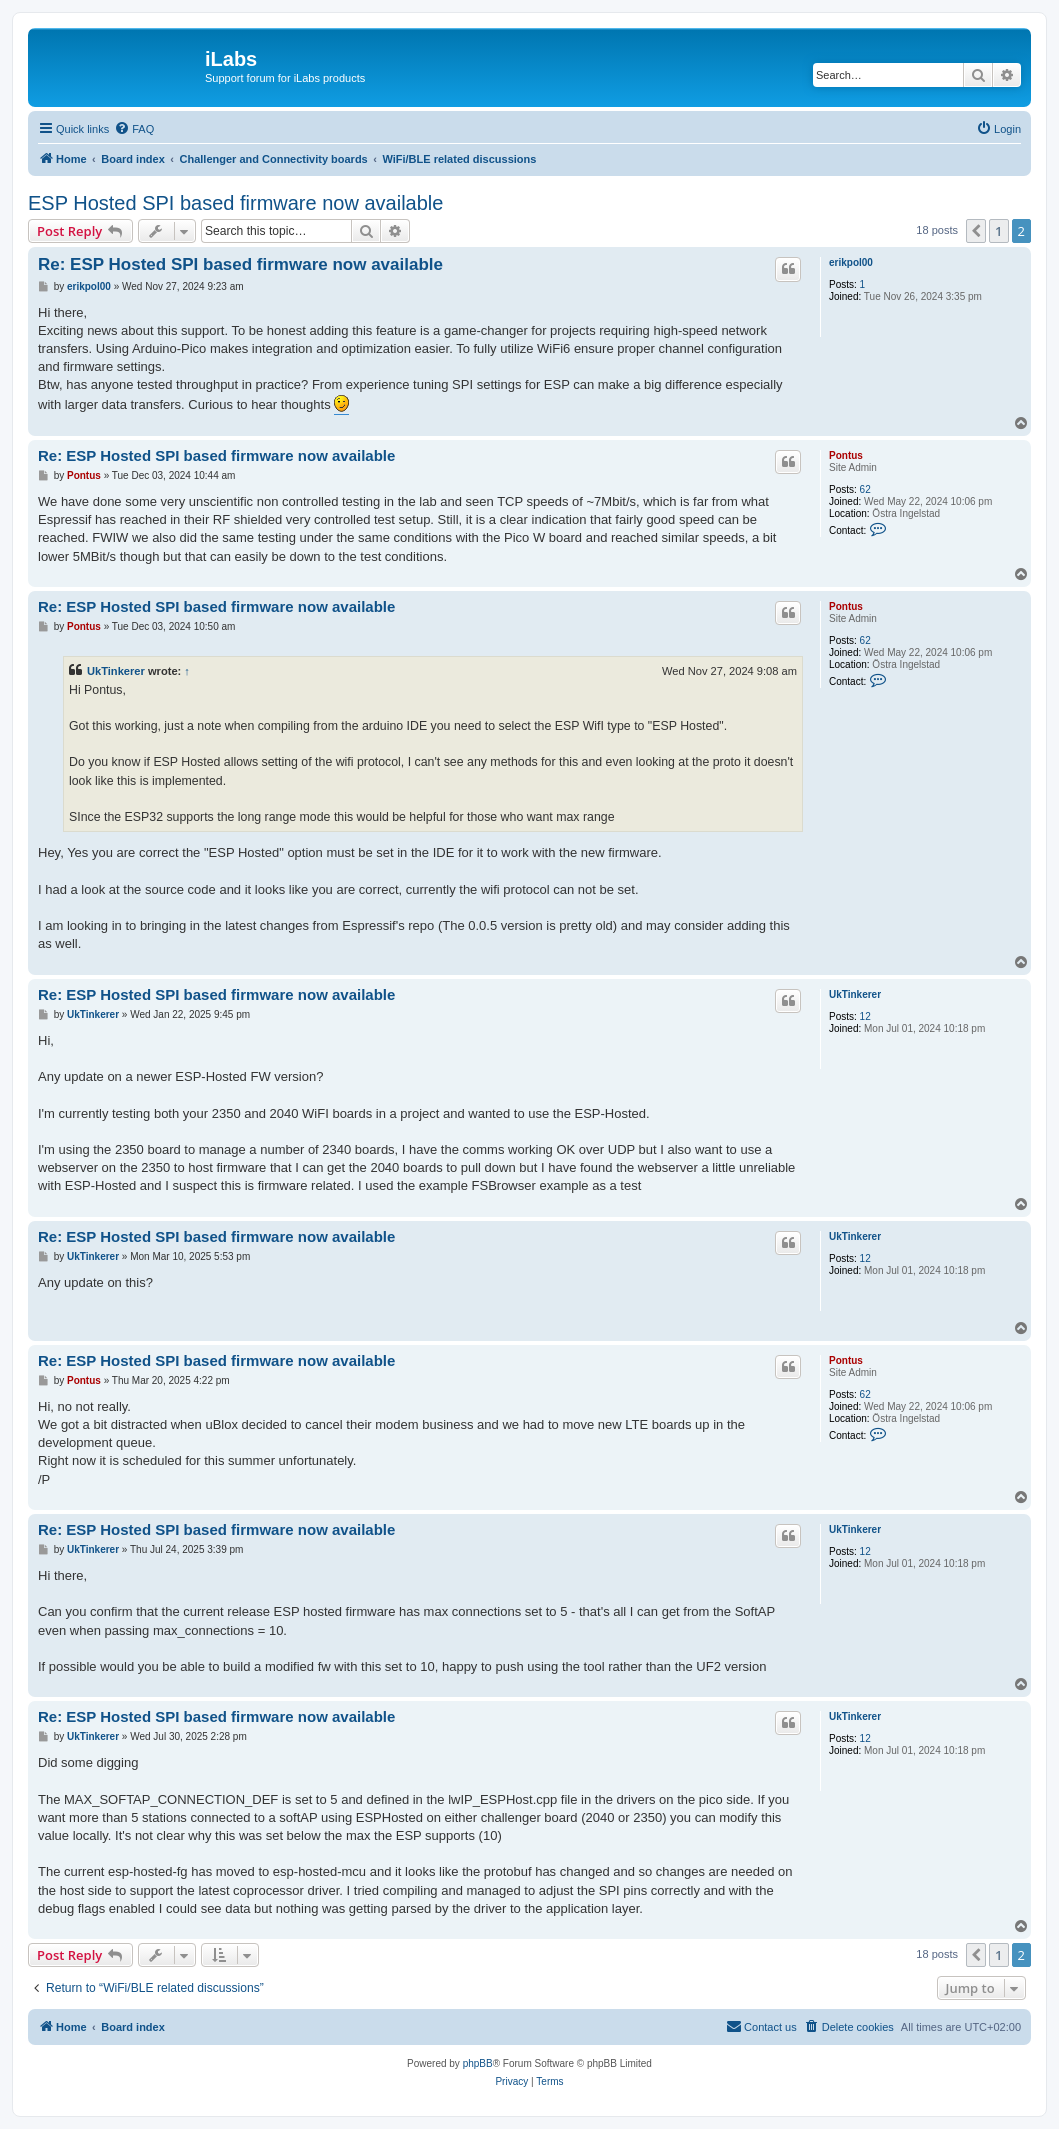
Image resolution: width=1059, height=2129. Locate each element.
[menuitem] (134, 129)
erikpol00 (851, 262)
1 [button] (998, 231)
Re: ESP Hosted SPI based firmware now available (240, 264)
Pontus (846, 455)
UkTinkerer (116, 671)
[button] (976, 231)
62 (865, 489)
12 (865, 1016)
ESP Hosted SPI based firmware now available (235, 203)
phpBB (478, 2063)
